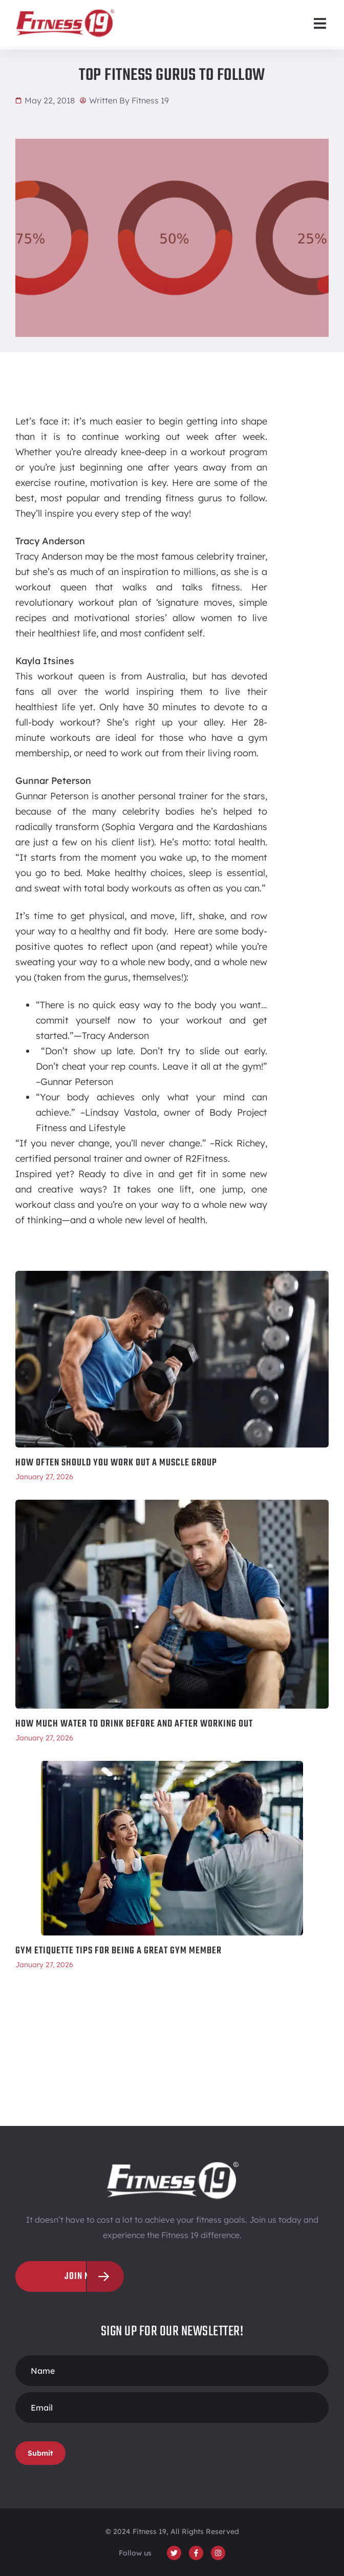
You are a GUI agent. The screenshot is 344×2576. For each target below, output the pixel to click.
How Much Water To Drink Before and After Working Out (134, 1724)
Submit (40, 2453)
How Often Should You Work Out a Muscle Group (116, 1463)
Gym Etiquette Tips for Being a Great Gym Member (118, 1950)
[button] (320, 23)
